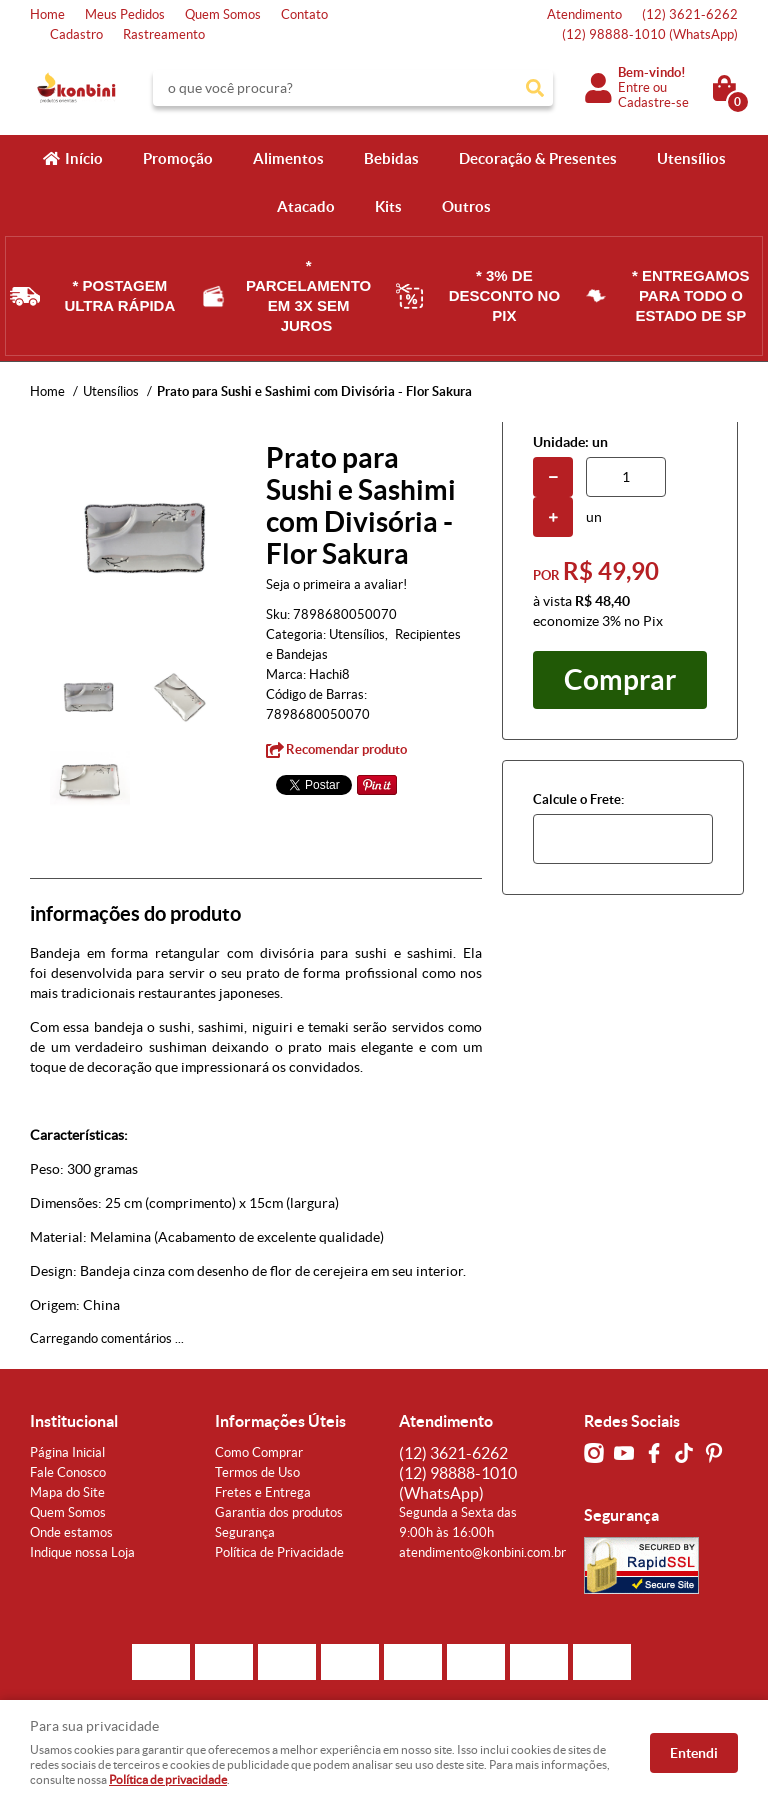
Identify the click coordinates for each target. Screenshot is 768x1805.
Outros (466, 206)
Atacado (306, 206)
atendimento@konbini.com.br (482, 1552)
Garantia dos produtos (279, 1512)
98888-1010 (650, 34)
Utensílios (691, 158)
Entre (634, 87)
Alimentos (288, 158)
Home (47, 14)
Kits (388, 206)
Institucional (74, 1421)
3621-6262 (690, 14)
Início (84, 158)
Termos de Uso (257, 1472)
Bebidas (391, 158)
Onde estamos (71, 1532)
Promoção (178, 158)
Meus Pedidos (125, 14)
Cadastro (76, 34)
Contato (304, 14)
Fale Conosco (68, 1472)
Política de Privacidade (279, 1552)
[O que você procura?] (535, 88)
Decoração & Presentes (538, 158)
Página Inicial (67, 1452)
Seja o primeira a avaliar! (336, 584)
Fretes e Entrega (263, 1492)
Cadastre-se (653, 102)
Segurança (245, 1532)
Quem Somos (223, 14)
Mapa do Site (67, 1492)
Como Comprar (259, 1452)
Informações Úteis (280, 1421)
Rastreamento (164, 34)
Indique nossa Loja (82, 1552)
